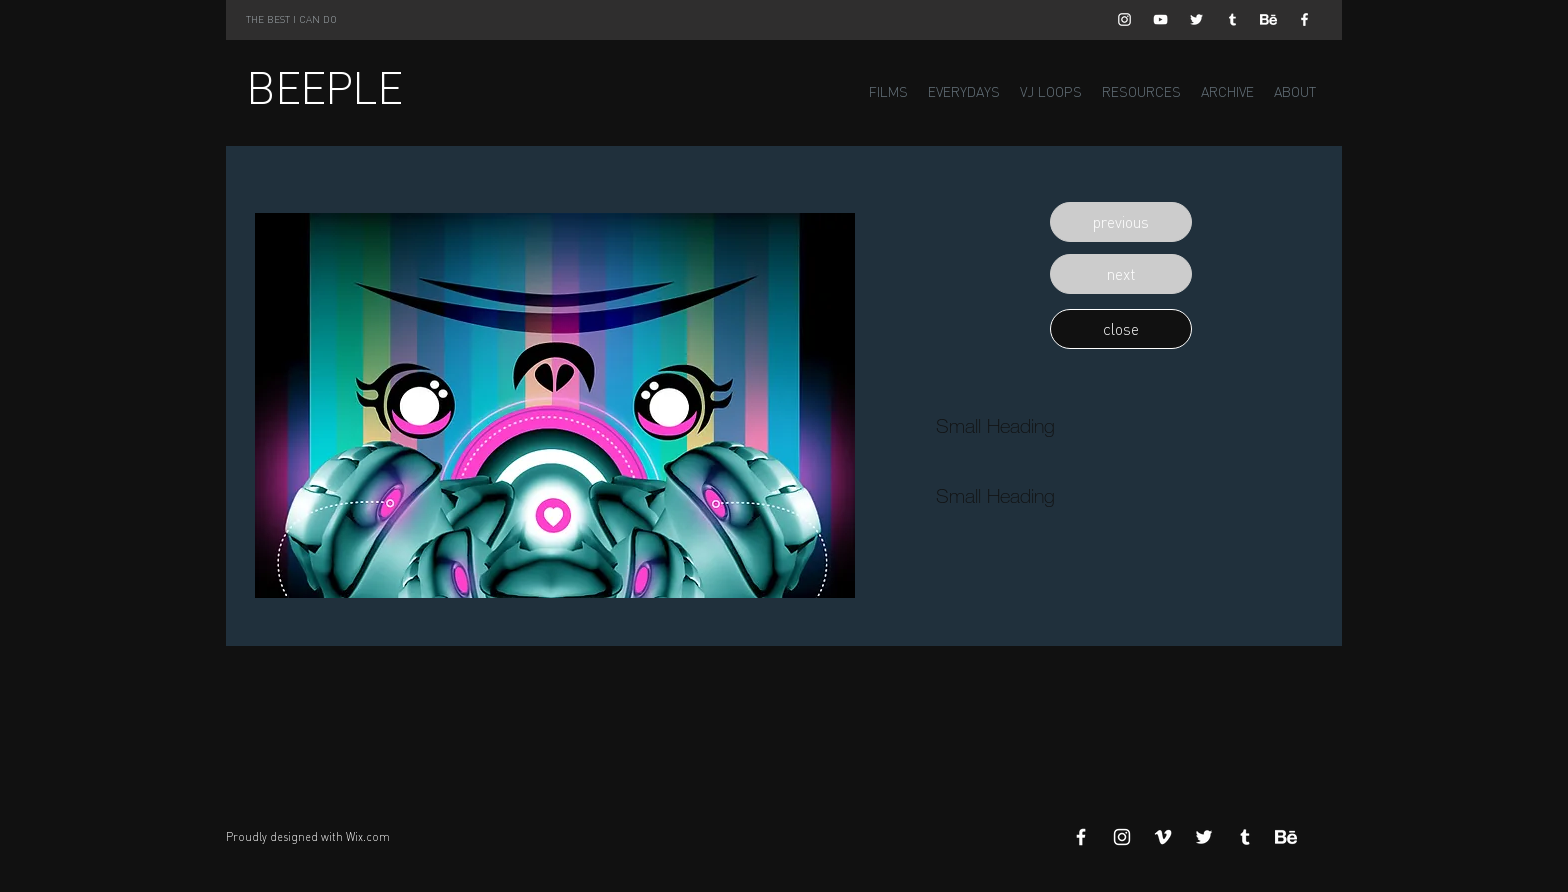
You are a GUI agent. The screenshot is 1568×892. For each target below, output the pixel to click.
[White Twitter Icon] (1196, 19)
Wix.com (368, 837)
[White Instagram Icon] (1124, 19)
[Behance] (1268, 19)
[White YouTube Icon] (1160, 19)
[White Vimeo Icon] (1163, 837)
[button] (1121, 222)
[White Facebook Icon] (1304, 19)
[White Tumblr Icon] (1232, 19)
